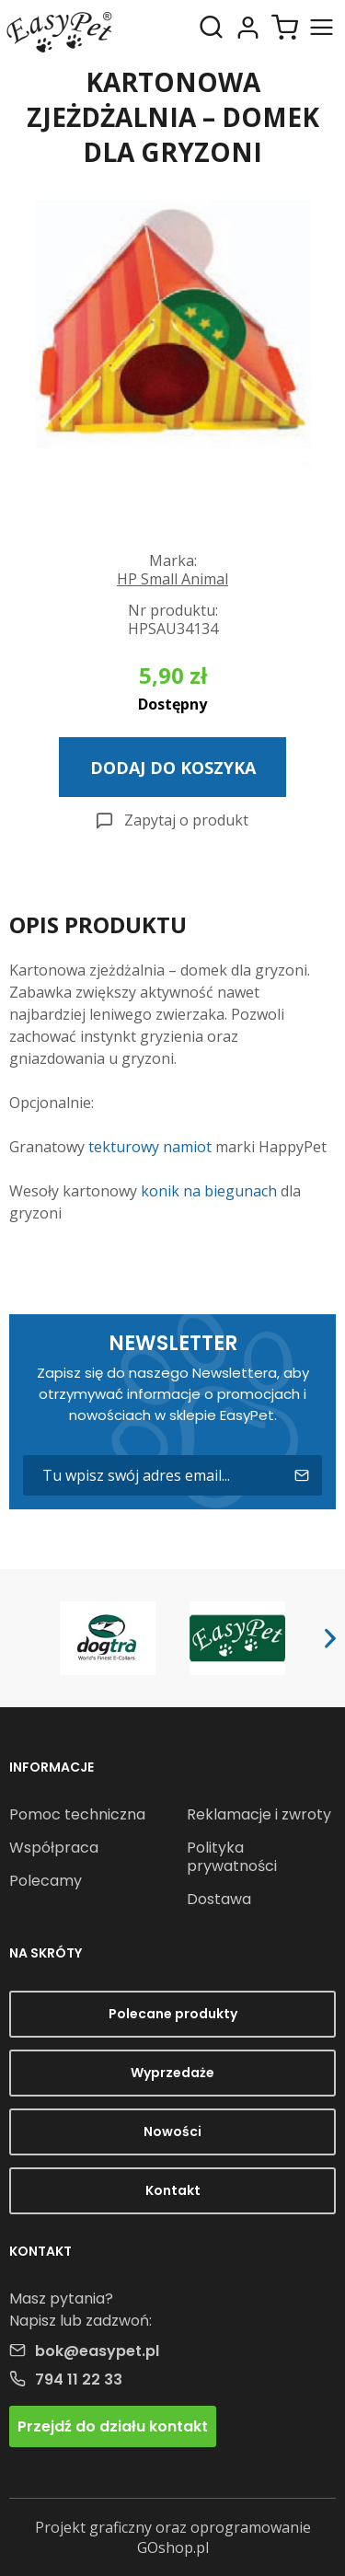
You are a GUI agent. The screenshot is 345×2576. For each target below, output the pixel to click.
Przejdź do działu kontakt (112, 2426)
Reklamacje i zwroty (259, 1814)
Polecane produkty (173, 2013)
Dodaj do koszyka (173, 768)
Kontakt (173, 2190)
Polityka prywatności (232, 1857)
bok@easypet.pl (97, 2351)
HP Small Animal (172, 579)
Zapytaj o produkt (186, 820)
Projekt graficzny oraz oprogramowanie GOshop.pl (173, 2537)
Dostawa (219, 1899)
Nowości (172, 2131)
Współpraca (53, 1847)
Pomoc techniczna (77, 1814)
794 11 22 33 (78, 2379)
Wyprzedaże (172, 2072)
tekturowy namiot (150, 1147)
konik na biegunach (209, 1191)
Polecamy (45, 1880)
